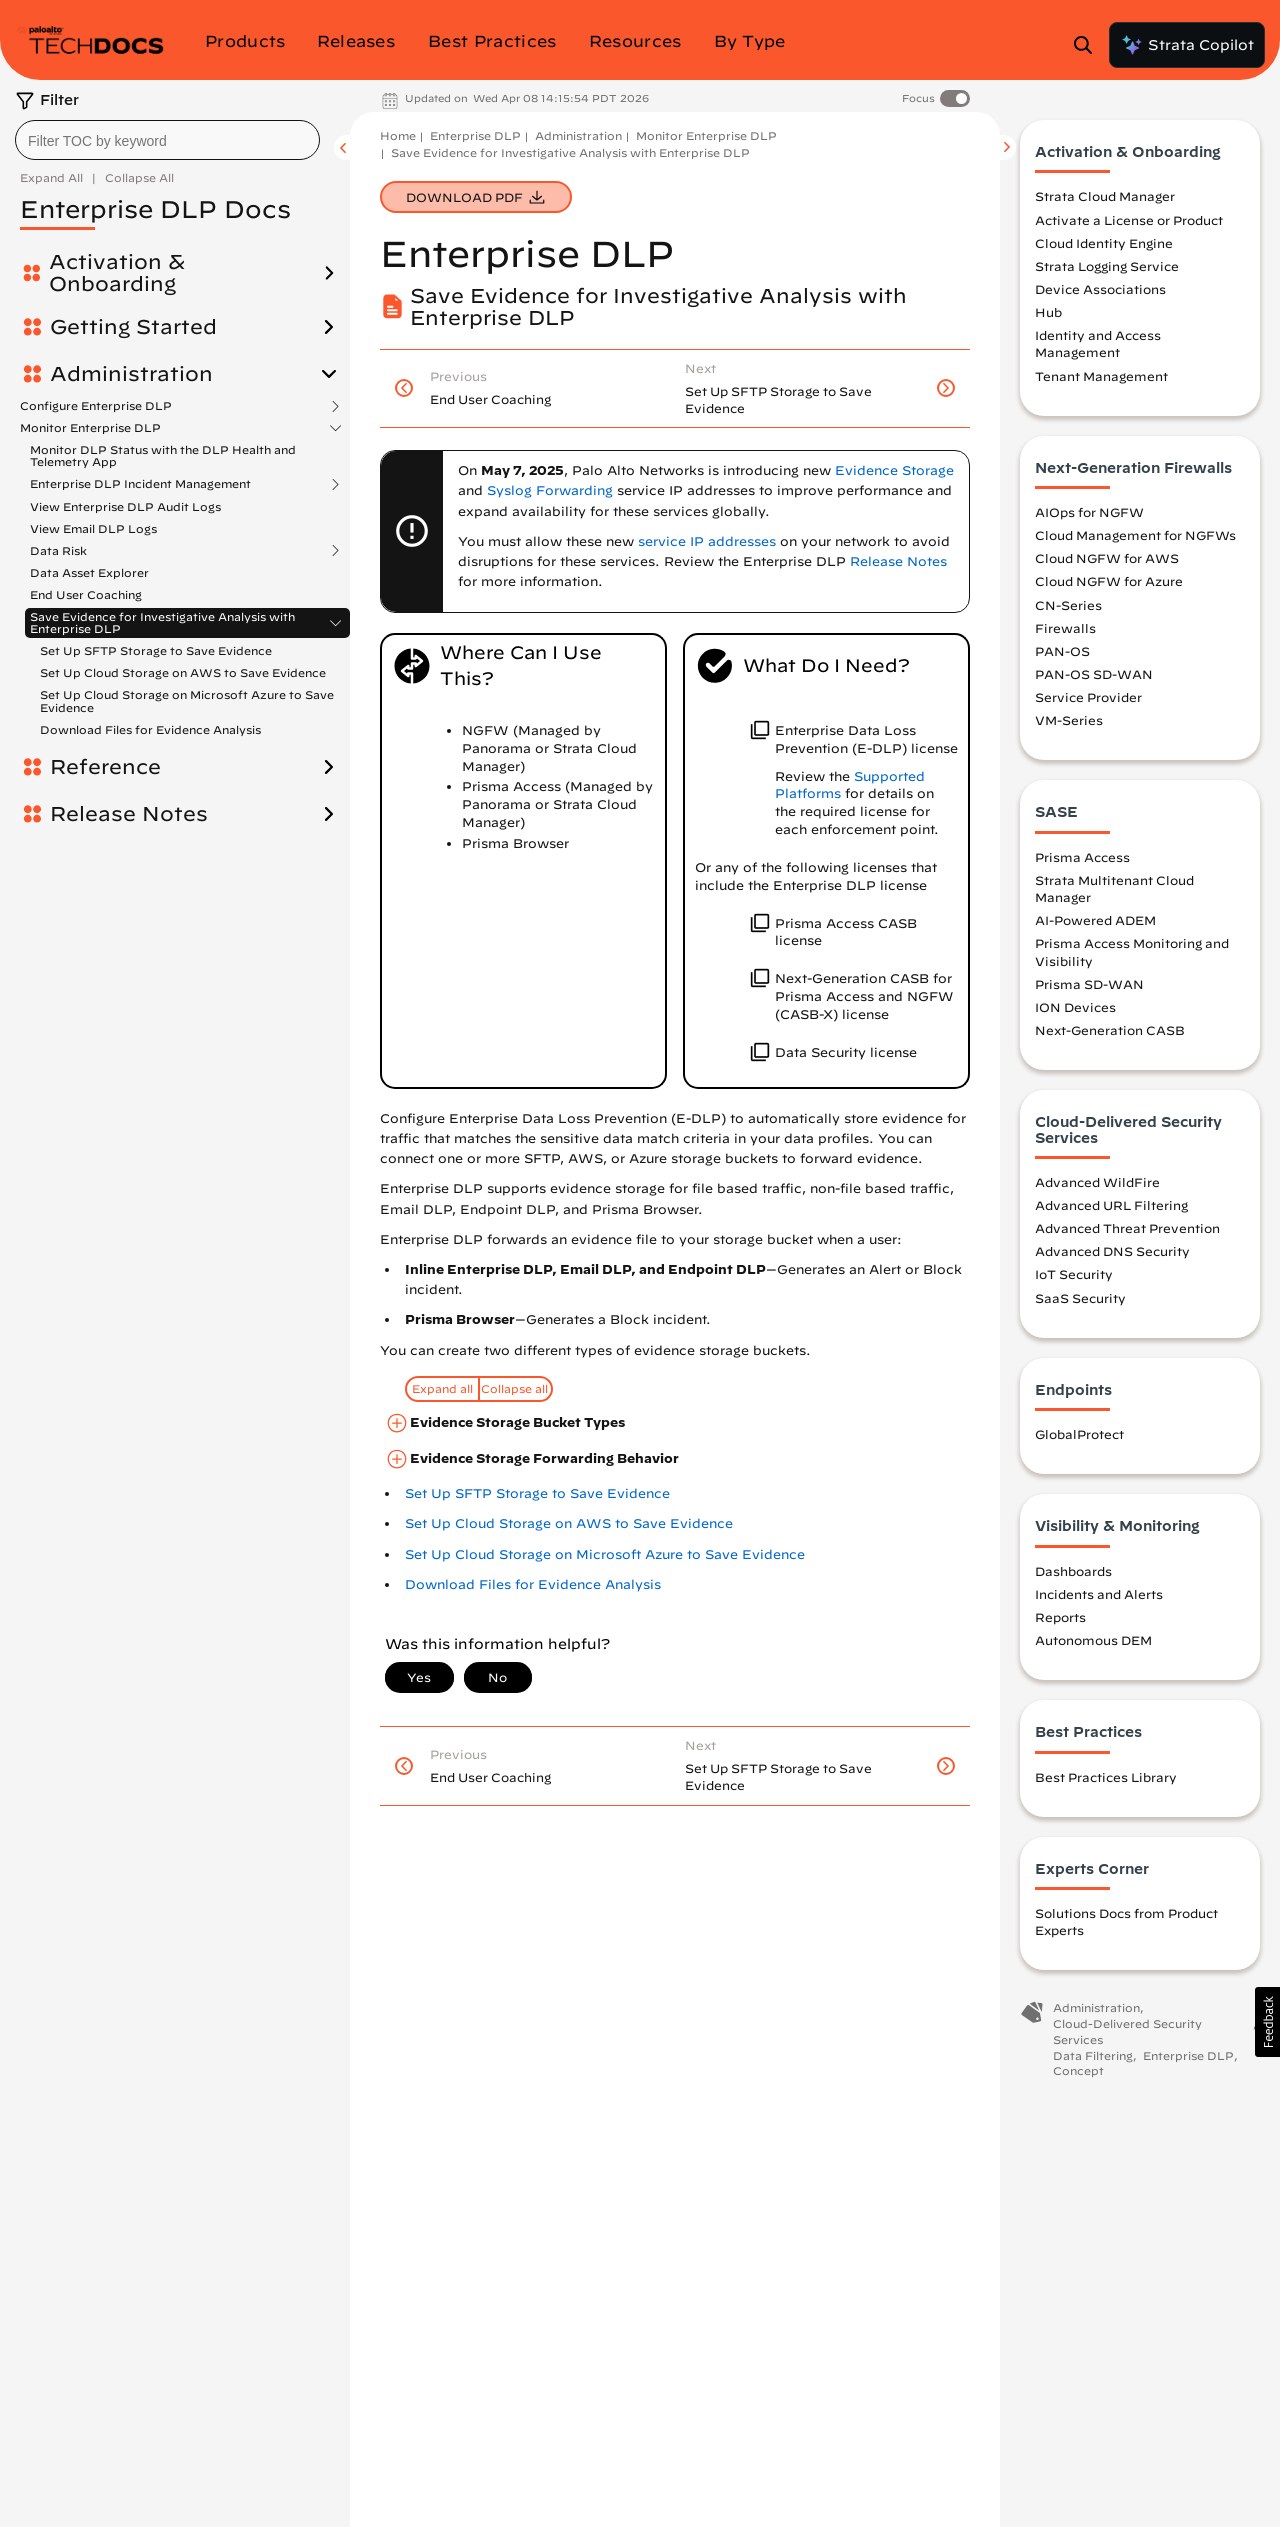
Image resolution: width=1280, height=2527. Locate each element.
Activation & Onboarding (117, 273)
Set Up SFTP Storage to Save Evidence (156, 650)
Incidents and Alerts (1099, 1594)
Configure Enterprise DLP (96, 406)
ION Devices (1075, 1007)
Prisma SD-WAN (1089, 984)
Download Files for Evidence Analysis (150, 729)
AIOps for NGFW (1089, 512)
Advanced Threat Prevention (1127, 1228)
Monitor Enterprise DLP (90, 428)
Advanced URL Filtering (1111, 1205)
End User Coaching (86, 594)
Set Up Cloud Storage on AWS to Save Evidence (183, 672)
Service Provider (1088, 697)
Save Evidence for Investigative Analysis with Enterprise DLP (162, 623)
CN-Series (1068, 605)
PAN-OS (1062, 651)
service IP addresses (707, 541)
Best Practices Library (1106, 1777)
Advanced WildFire (1097, 1182)
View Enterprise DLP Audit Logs (125, 506)
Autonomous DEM (1093, 1640)
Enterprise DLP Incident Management (140, 484)
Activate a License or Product (1129, 220)
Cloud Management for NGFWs (1135, 535)
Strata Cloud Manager (1105, 196)
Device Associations (1100, 289)
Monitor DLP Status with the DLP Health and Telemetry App (163, 455)
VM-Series (1069, 720)
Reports (1060, 1617)
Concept (1078, 2070)
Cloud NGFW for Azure (1109, 581)
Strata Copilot (1187, 45)
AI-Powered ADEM (1095, 920)
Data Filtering (1093, 2055)
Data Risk (58, 551)
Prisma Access (1082, 857)
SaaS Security (1080, 1298)
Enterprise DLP (475, 135)
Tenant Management (1101, 376)
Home (398, 135)
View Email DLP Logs (93, 528)
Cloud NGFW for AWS (1107, 558)
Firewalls (1065, 628)
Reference (105, 767)
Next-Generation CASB (1110, 1030)
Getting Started (133, 327)
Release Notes (129, 814)
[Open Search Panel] (1089, 45)
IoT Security (1074, 1274)
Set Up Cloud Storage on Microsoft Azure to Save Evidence (187, 700)
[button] (1267, 2022)
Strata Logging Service (1107, 266)
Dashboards (1073, 1571)
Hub (1048, 312)
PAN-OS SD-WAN (1094, 674)
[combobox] (167, 140)
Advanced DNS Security (1112, 1251)
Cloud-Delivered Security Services (1127, 2031)
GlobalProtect (1079, 1434)
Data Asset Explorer (89, 572)
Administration (131, 374)
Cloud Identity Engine (1104, 243)
